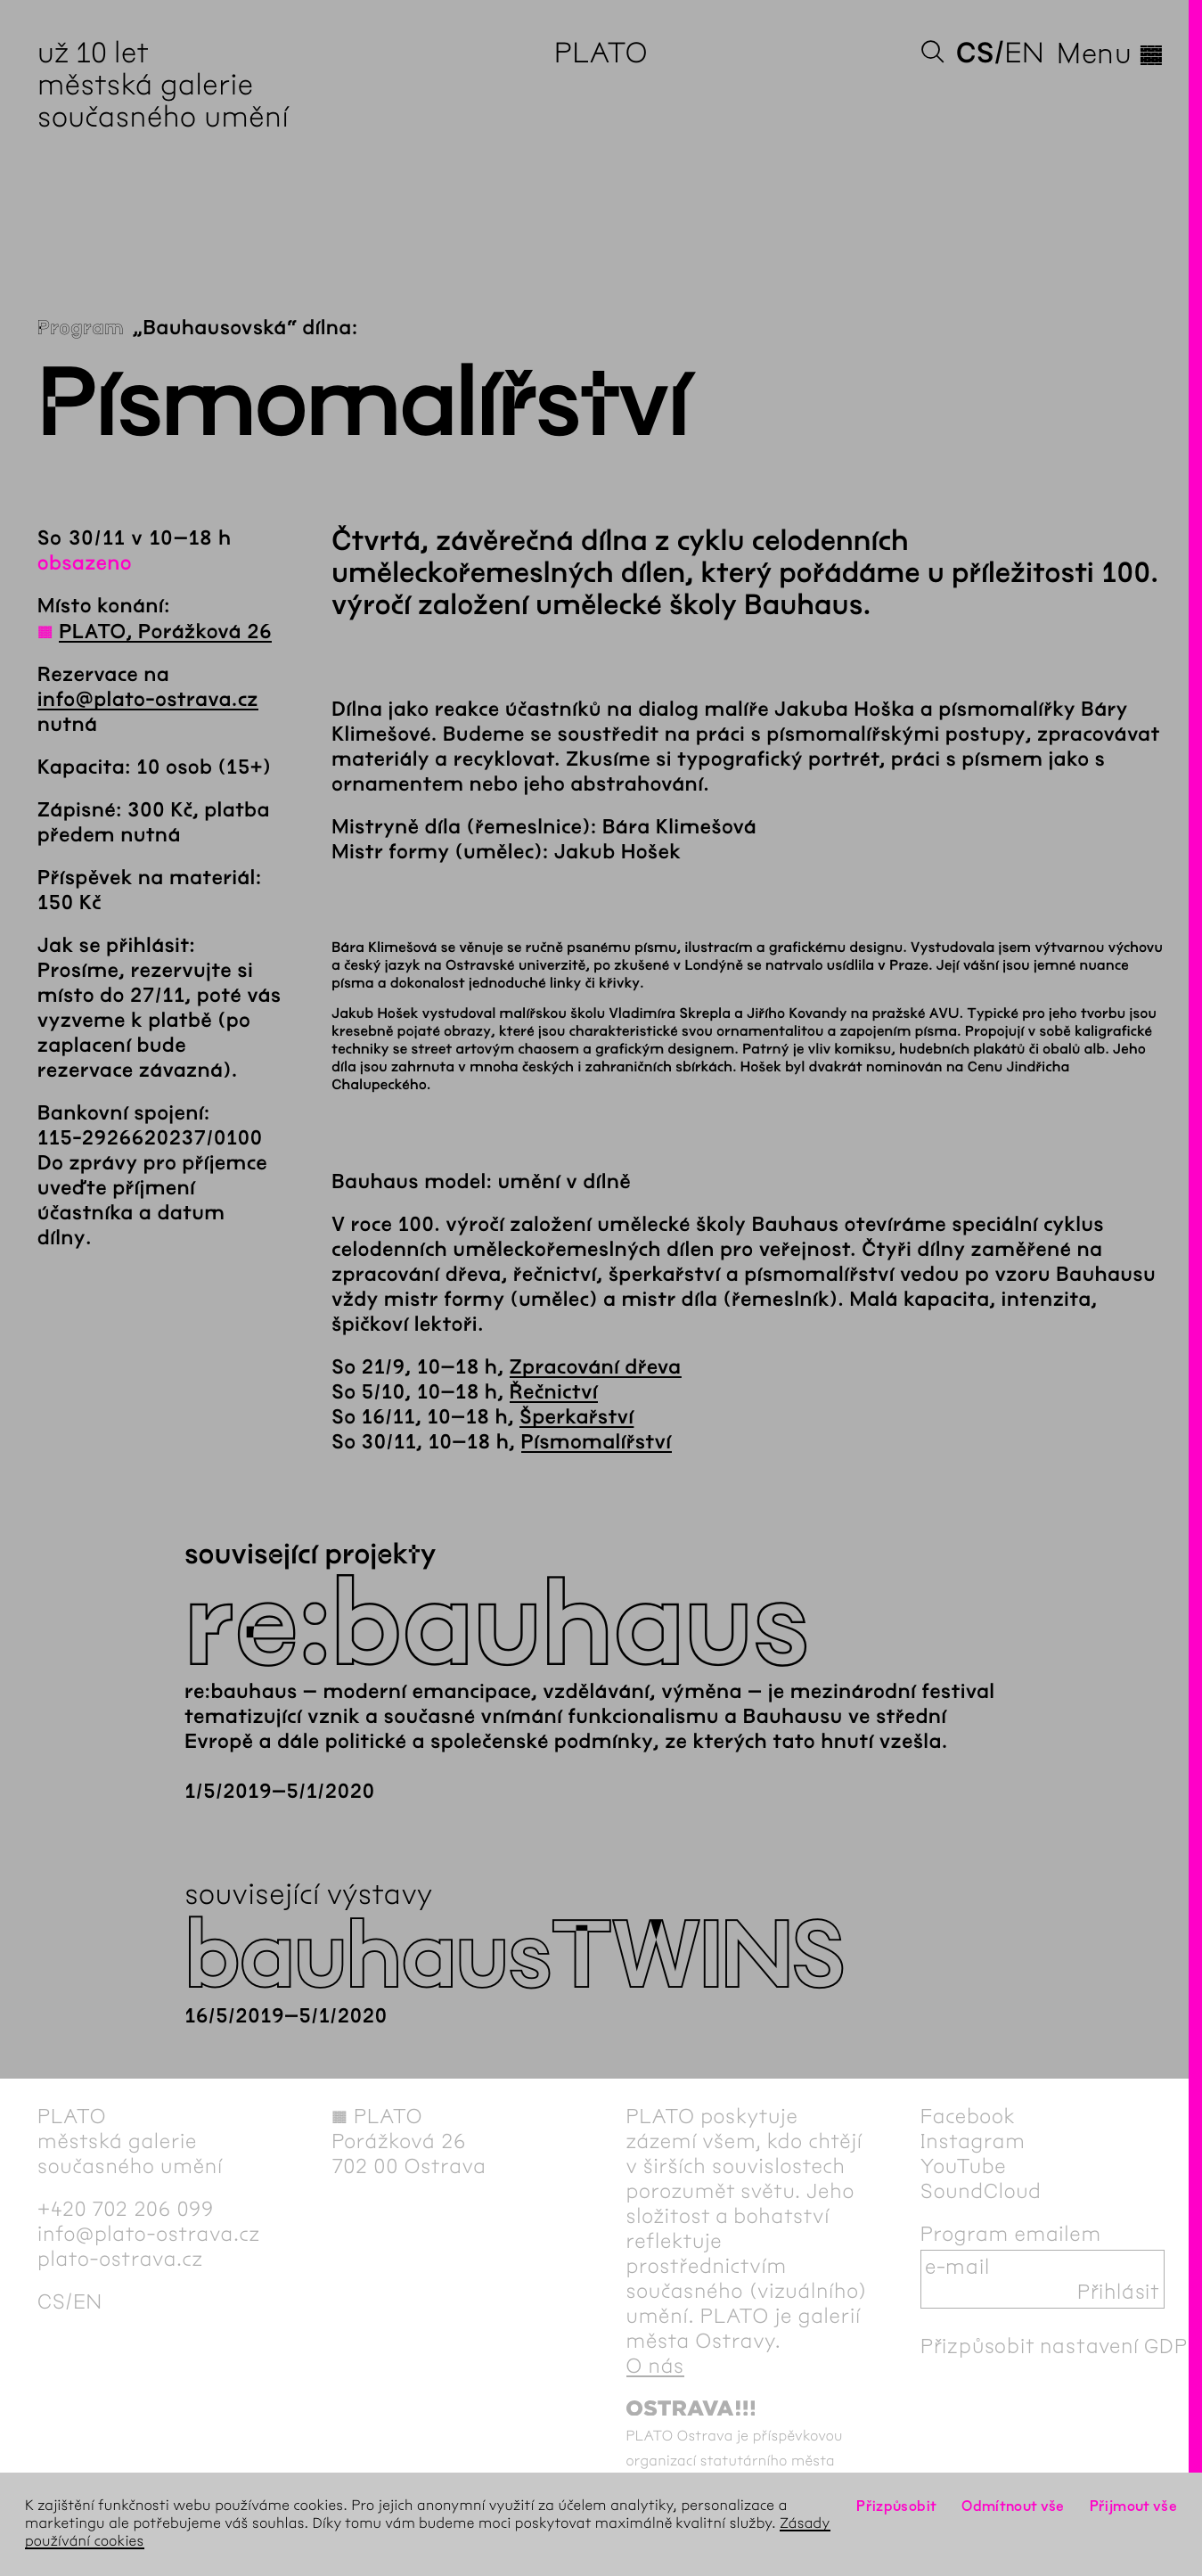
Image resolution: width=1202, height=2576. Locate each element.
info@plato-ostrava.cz (147, 699)
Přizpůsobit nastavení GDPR (1061, 2346)
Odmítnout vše (1013, 2506)
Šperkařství (576, 1417)
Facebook (968, 2116)
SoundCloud (981, 2191)
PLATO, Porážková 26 (165, 632)
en (1024, 53)
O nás (655, 2365)
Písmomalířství (596, 1442)
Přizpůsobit (896, 2506)
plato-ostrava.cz (120, 2258)
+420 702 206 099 (125, 2208)
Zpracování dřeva (596, 1367)
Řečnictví (554, 1392)
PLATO (601, 53)
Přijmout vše (1133, 2506)
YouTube (963, 2166)
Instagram (973, 2141)
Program (80, 328)
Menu (1111, 53)
